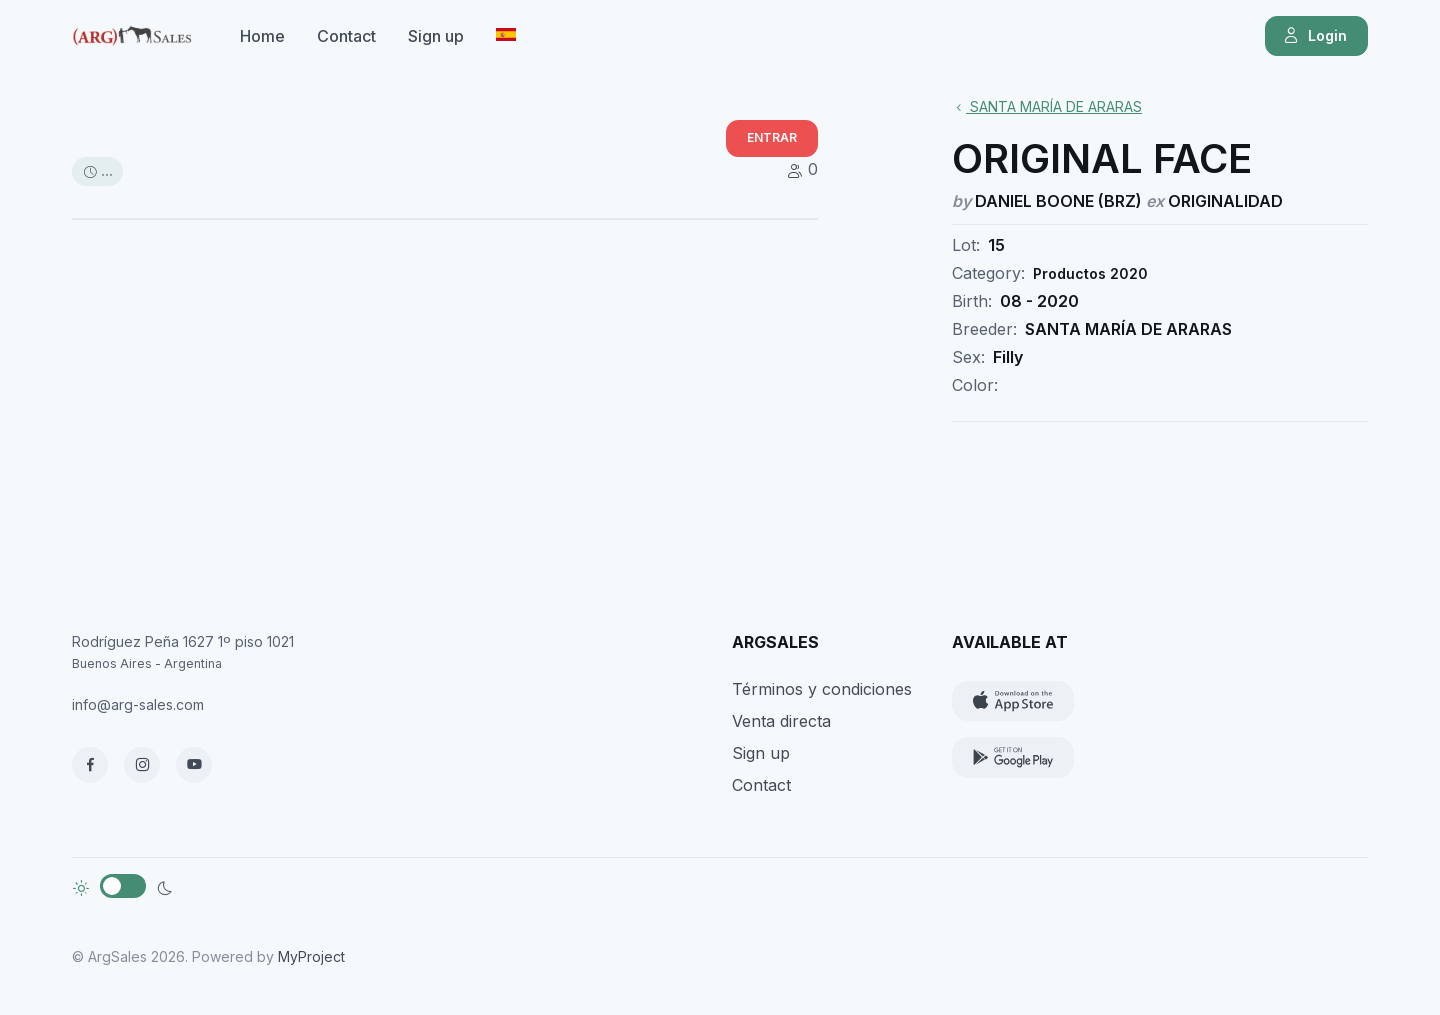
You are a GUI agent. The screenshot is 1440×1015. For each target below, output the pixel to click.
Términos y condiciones (822, 689)
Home (262, 36)
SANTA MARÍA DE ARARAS (1047, 106)
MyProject (311, 956)
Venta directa (781, 721)
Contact (346, 36)
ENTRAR (772, 137)
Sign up (436, 36)
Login (1314, 36)
